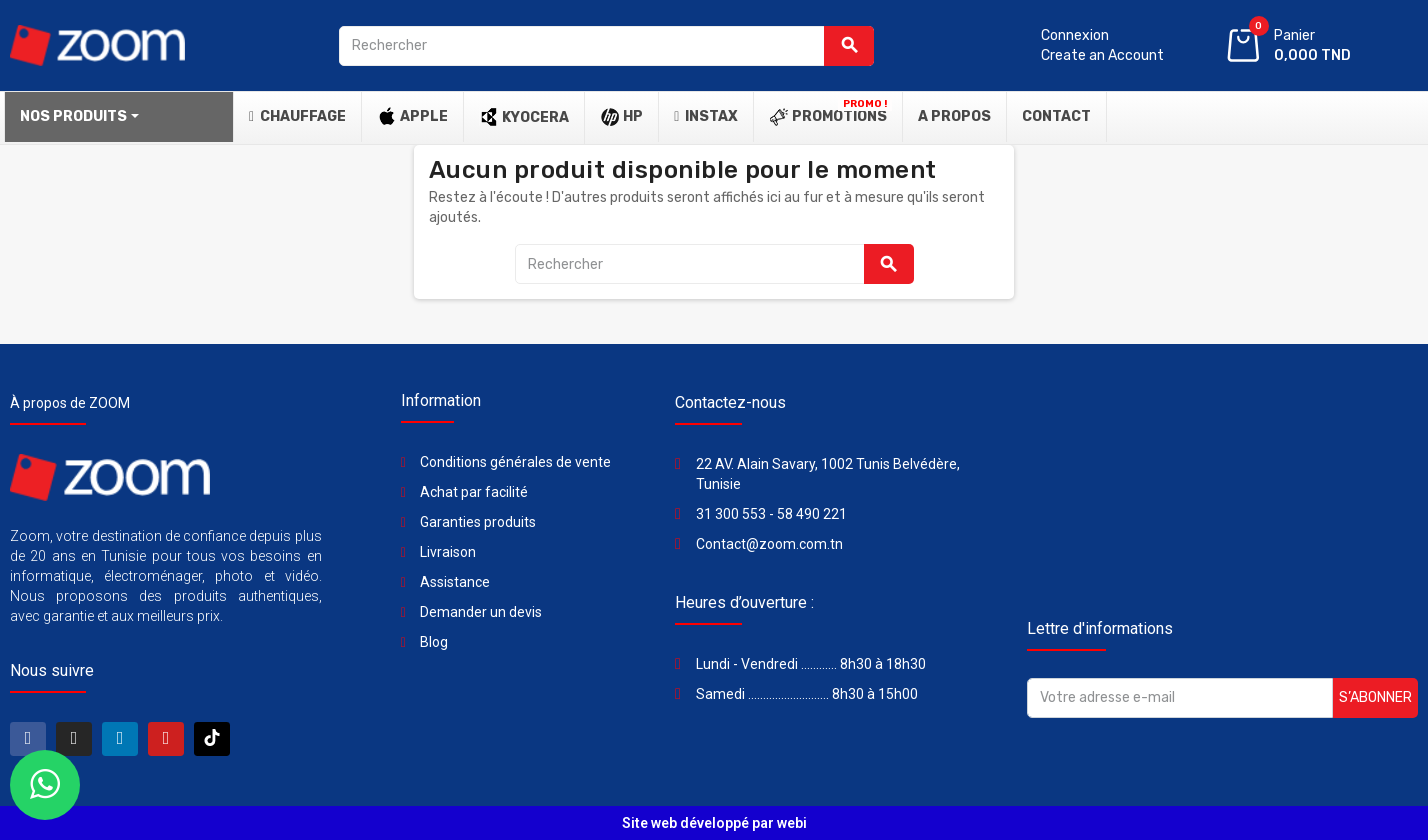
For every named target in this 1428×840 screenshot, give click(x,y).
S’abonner (1375, 697)
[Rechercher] (606, 46)
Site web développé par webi (714, 823)
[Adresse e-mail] (1180, 698)
